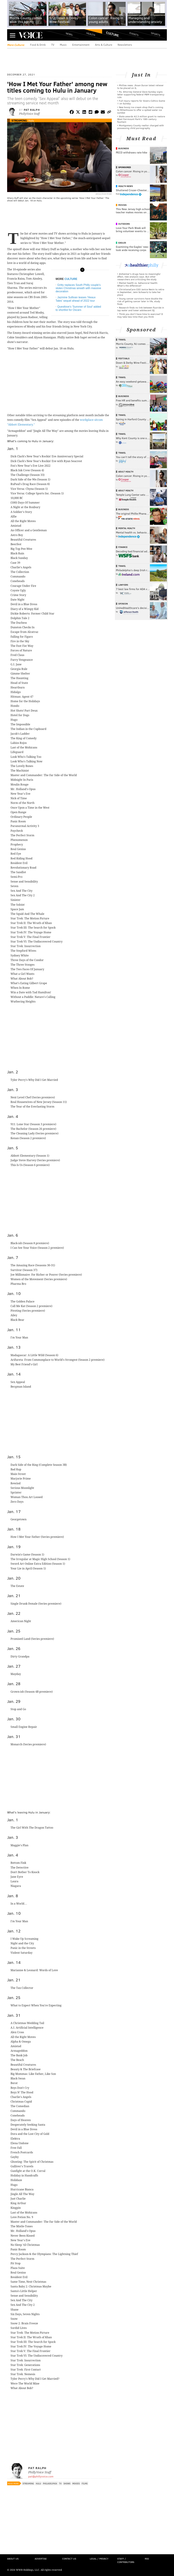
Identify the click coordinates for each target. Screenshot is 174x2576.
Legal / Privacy (99, 2558)
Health (90, 34)
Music (63, 44)
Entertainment (81, 44)
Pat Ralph (32, 109)
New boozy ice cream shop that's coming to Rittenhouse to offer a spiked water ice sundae (140, 110)
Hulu (31, 120)
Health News (125, 186)
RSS (147, 2558)
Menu (12, 35)
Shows (67, 2483)
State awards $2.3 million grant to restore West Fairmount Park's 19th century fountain (141, 119)
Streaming (19, 120)
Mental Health (126, 528)
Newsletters (125, 44)
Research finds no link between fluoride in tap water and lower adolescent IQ (140, 309)
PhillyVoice (30, 35)
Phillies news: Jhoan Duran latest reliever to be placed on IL (140, 87)
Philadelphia (50, 2483)
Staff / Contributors (125, 2560)
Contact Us (69, 2558)
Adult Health (125, 471)
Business (123, 148)
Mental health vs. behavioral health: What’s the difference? (137, 284)
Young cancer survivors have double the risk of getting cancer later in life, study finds (139, 301)
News (69, 34)
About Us (13, 2558)
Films (85, 2483)
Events (133, 34)
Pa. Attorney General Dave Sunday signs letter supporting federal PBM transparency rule (140, 94)
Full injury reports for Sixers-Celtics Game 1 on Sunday (141, 102)
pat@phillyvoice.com (40, 2476)
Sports (155, 34)
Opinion (123, 603)
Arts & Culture (103, 44)
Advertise (41, 2558)
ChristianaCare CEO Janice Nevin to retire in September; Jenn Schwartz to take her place (140, 292)
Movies (76, 2483)
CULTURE (71, 279)
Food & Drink (38, 44)
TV (52, 44)
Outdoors (124, 223)
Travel (122, 339)
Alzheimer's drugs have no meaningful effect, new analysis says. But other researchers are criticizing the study (138, 276)
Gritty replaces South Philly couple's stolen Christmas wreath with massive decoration (78, 288)
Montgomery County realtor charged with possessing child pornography (140, 127)
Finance (122, 547)
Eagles (122, 242)
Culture (112, 34)
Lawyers (123, 584)
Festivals (123, 358)
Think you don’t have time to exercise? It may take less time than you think (140, 315)
